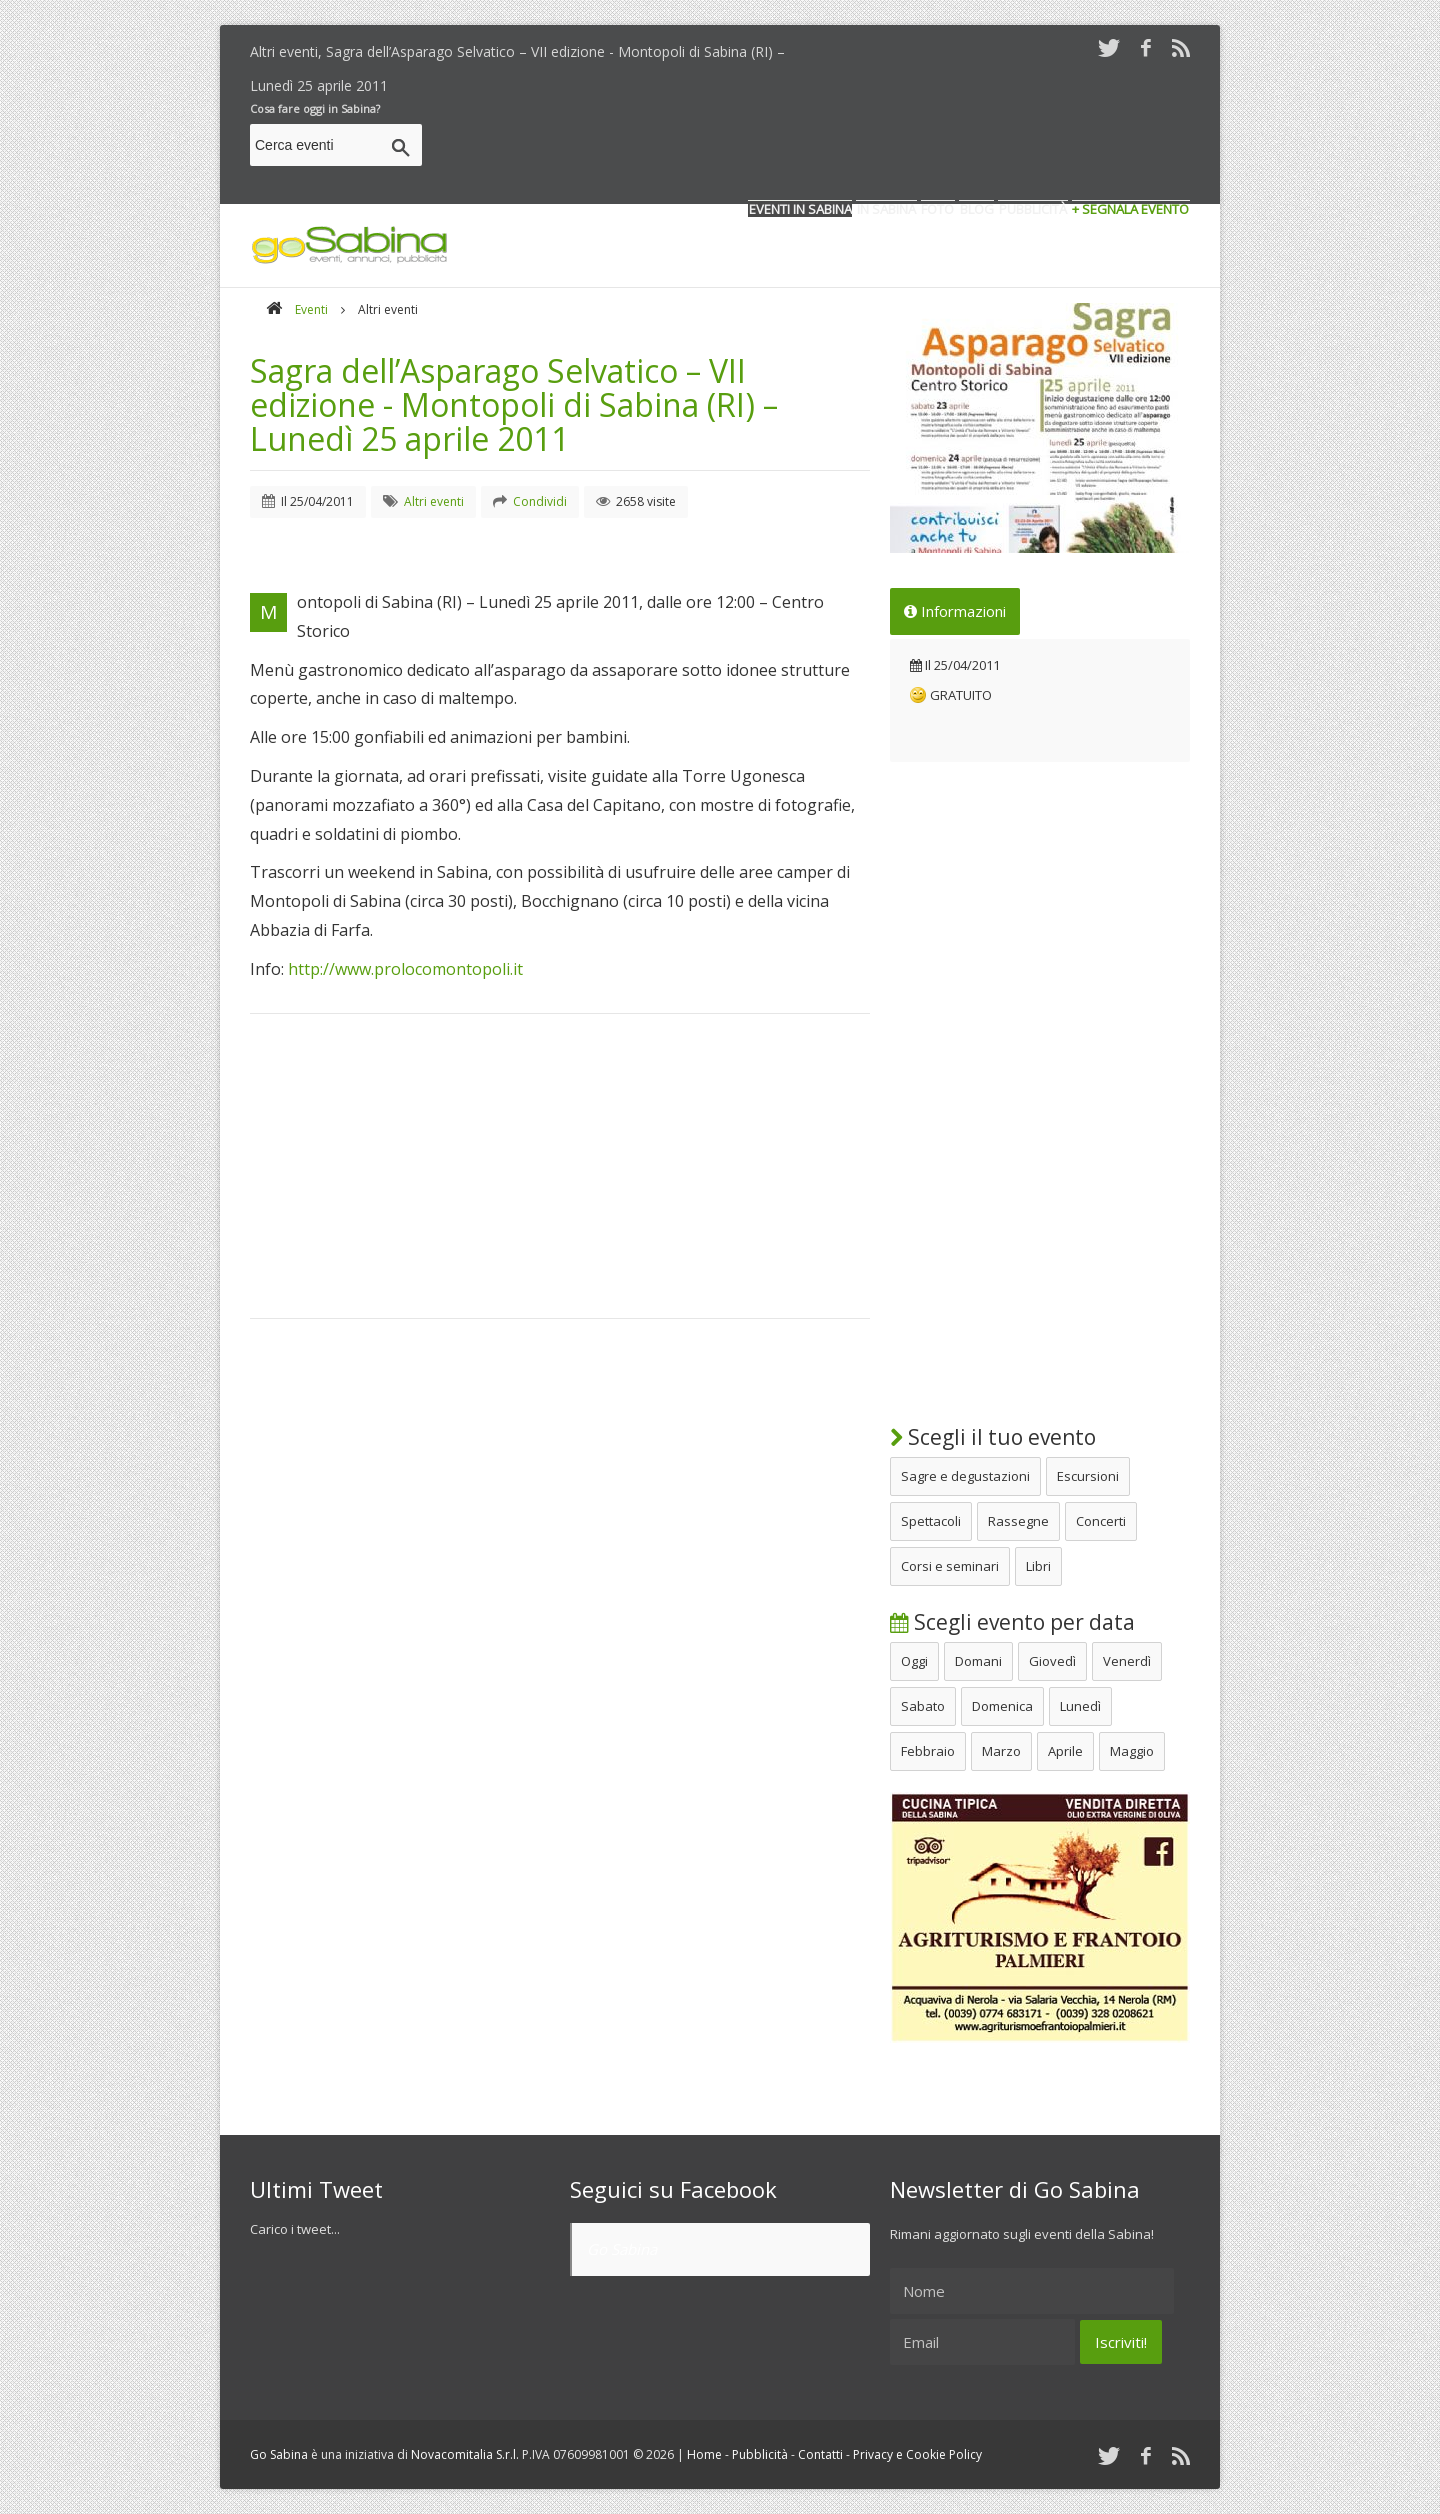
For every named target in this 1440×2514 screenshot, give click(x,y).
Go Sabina (622, 2249)
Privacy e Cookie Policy (917, 2454)
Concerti (1101, 1521)
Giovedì (1052, 1661)
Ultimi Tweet (316, 2189)
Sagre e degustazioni (965, 1476)
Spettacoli (931, 1521)
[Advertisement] (826, 148)
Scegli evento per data (1012, 1622)
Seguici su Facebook (673, 2189)
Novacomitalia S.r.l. (465, 2454)
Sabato (923, 1706)
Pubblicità (760, 2454)
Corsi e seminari (950, 1566)
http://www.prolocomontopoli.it (405, 969)
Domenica (1002, 1706)
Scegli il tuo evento (993, 1437)
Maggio (1132, 1751)
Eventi (311, 309)
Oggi (914, 1661)
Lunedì (1080, 1706)
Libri (1038, 1566)
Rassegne (1018, 1521)
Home (704, 2454)
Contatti (820, 2454)
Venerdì (1127, 1661)
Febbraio (928, 1751)
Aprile (1065, 1751)
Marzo (1001, 1751)
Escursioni (1088, 1476)
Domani (978, 1661)
